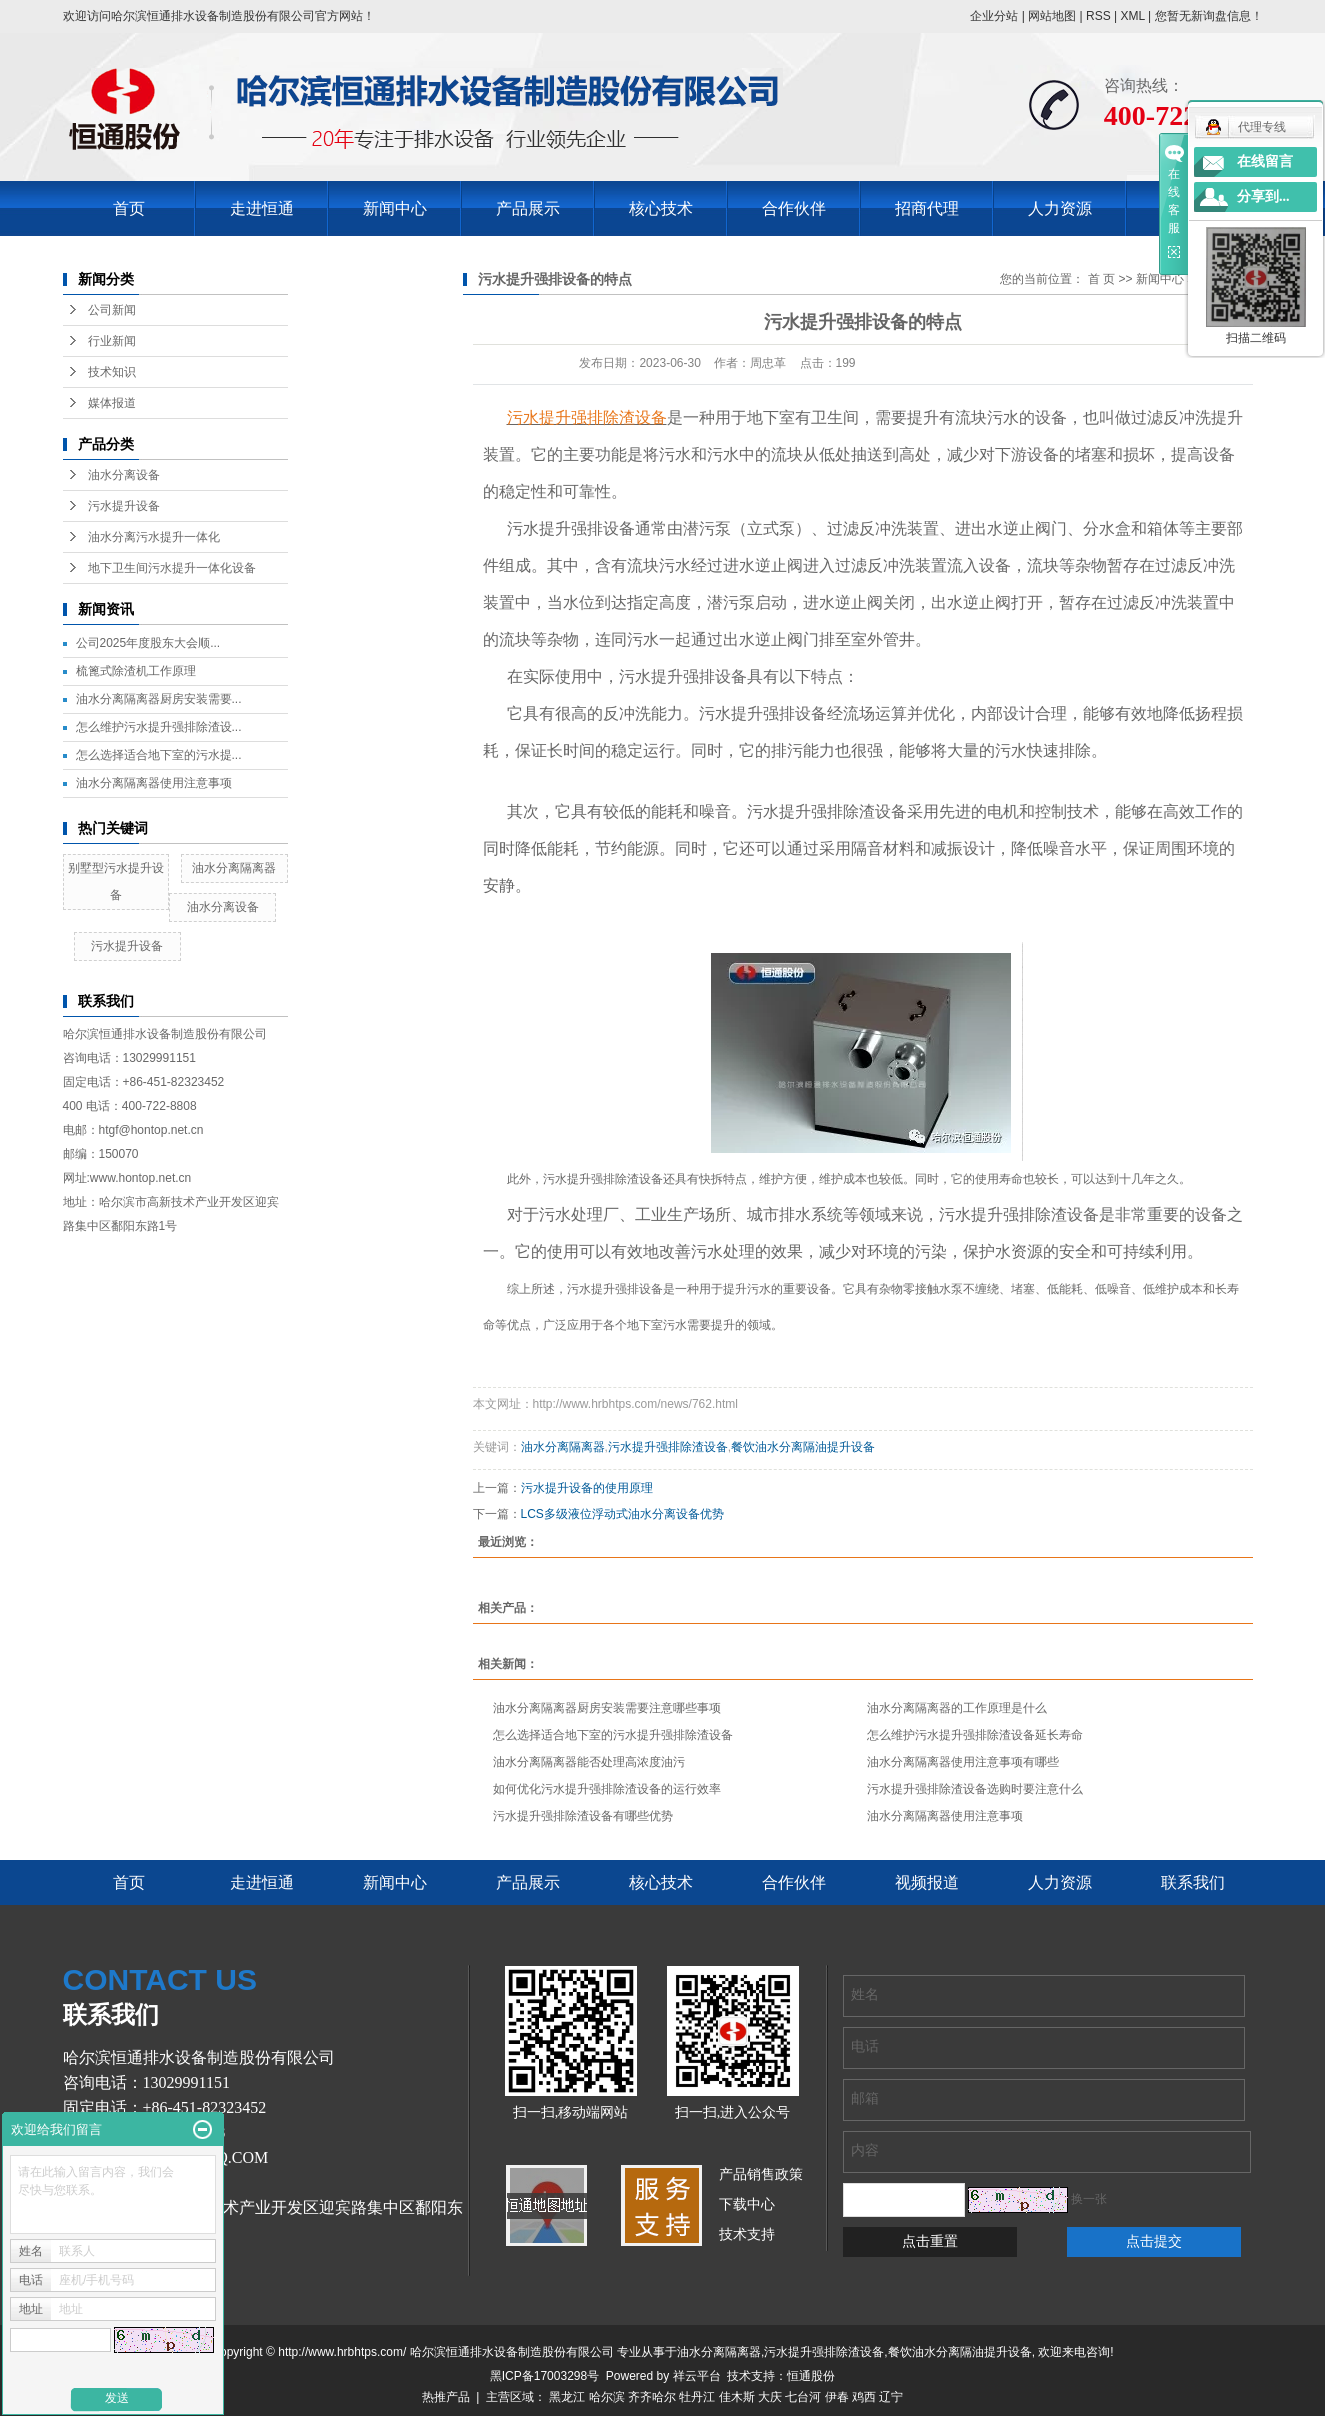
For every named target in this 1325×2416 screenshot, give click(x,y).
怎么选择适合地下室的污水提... (159, 755)
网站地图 (1052, 16)
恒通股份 (811, 2376)
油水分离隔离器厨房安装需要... (159, 699)
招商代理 (927, 208)
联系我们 (1193, 1882)
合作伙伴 (794, 208)
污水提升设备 (124, 506)
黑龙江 (567, 2397)
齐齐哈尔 (652, 2397)
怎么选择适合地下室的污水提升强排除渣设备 (613, 1735)
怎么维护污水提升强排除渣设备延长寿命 (975, 1735)
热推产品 (446, 2397)
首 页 (1101, 279)
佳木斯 (737, 2397)
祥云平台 (697, 2376)
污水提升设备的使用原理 (587, 1488)
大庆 (770, 2397)
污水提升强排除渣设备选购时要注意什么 (975, 1789)
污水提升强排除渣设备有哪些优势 (583, 1816)
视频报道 (927, 1882)
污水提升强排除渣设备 (668, 1447)
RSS (1098, 16)
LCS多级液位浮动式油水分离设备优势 (622, 1514)
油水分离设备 (124, 475)
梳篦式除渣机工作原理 (136, 671)
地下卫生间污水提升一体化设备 (172, 568)
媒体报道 (112, 403)
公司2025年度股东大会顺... (148, 643)
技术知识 (112, 372)
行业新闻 (112, 341)
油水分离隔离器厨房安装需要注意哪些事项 (607, 1708)
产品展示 (528, 208)
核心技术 (661, 208)
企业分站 (994, 16)
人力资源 (1060, 208)
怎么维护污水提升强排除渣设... (159, 727)
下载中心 (747, 2204)
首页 (129, 208)
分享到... (1263, 196)
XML (1132, 16)
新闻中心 (395, 208)
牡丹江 (697, 2397)
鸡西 (864, 2397)
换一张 (1089, 2199)
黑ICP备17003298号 (544, 2376)
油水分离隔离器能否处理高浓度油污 (589, 1762)
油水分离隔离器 (234, 868)
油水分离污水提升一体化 (154, 537)
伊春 (837, 2397)
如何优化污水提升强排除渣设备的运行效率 (607, 1789)
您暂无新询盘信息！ (1209, 16)
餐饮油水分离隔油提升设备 (803, 1447)
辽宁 (891, 2397)
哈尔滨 (607, 2397)
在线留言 (1265, 161)
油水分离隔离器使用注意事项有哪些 (963, 1762)
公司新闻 (112, 310)
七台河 (803, 2397)
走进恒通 (262, 208)
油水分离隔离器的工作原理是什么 (957, 1708)
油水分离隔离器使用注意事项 (154, 783)
